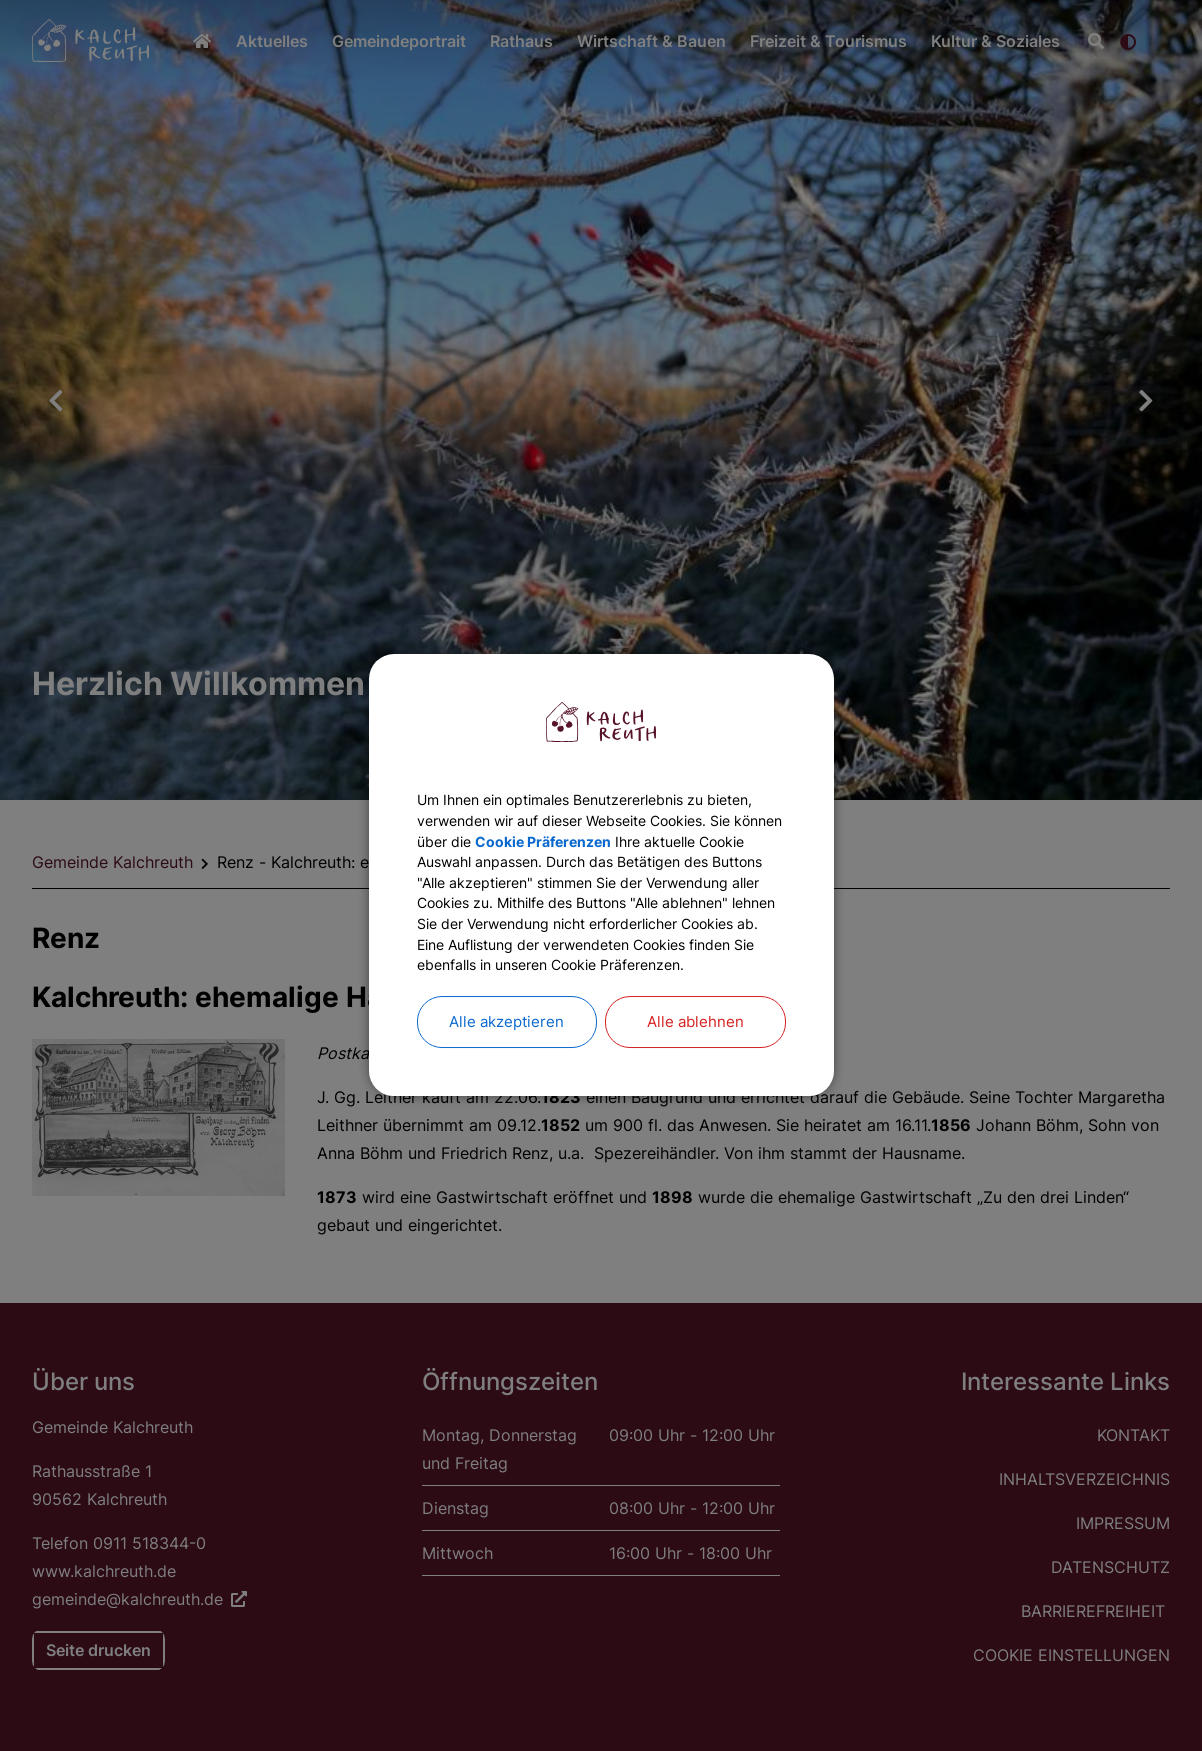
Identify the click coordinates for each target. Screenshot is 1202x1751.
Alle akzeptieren (507, 1061)
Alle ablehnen (695, 1061)
